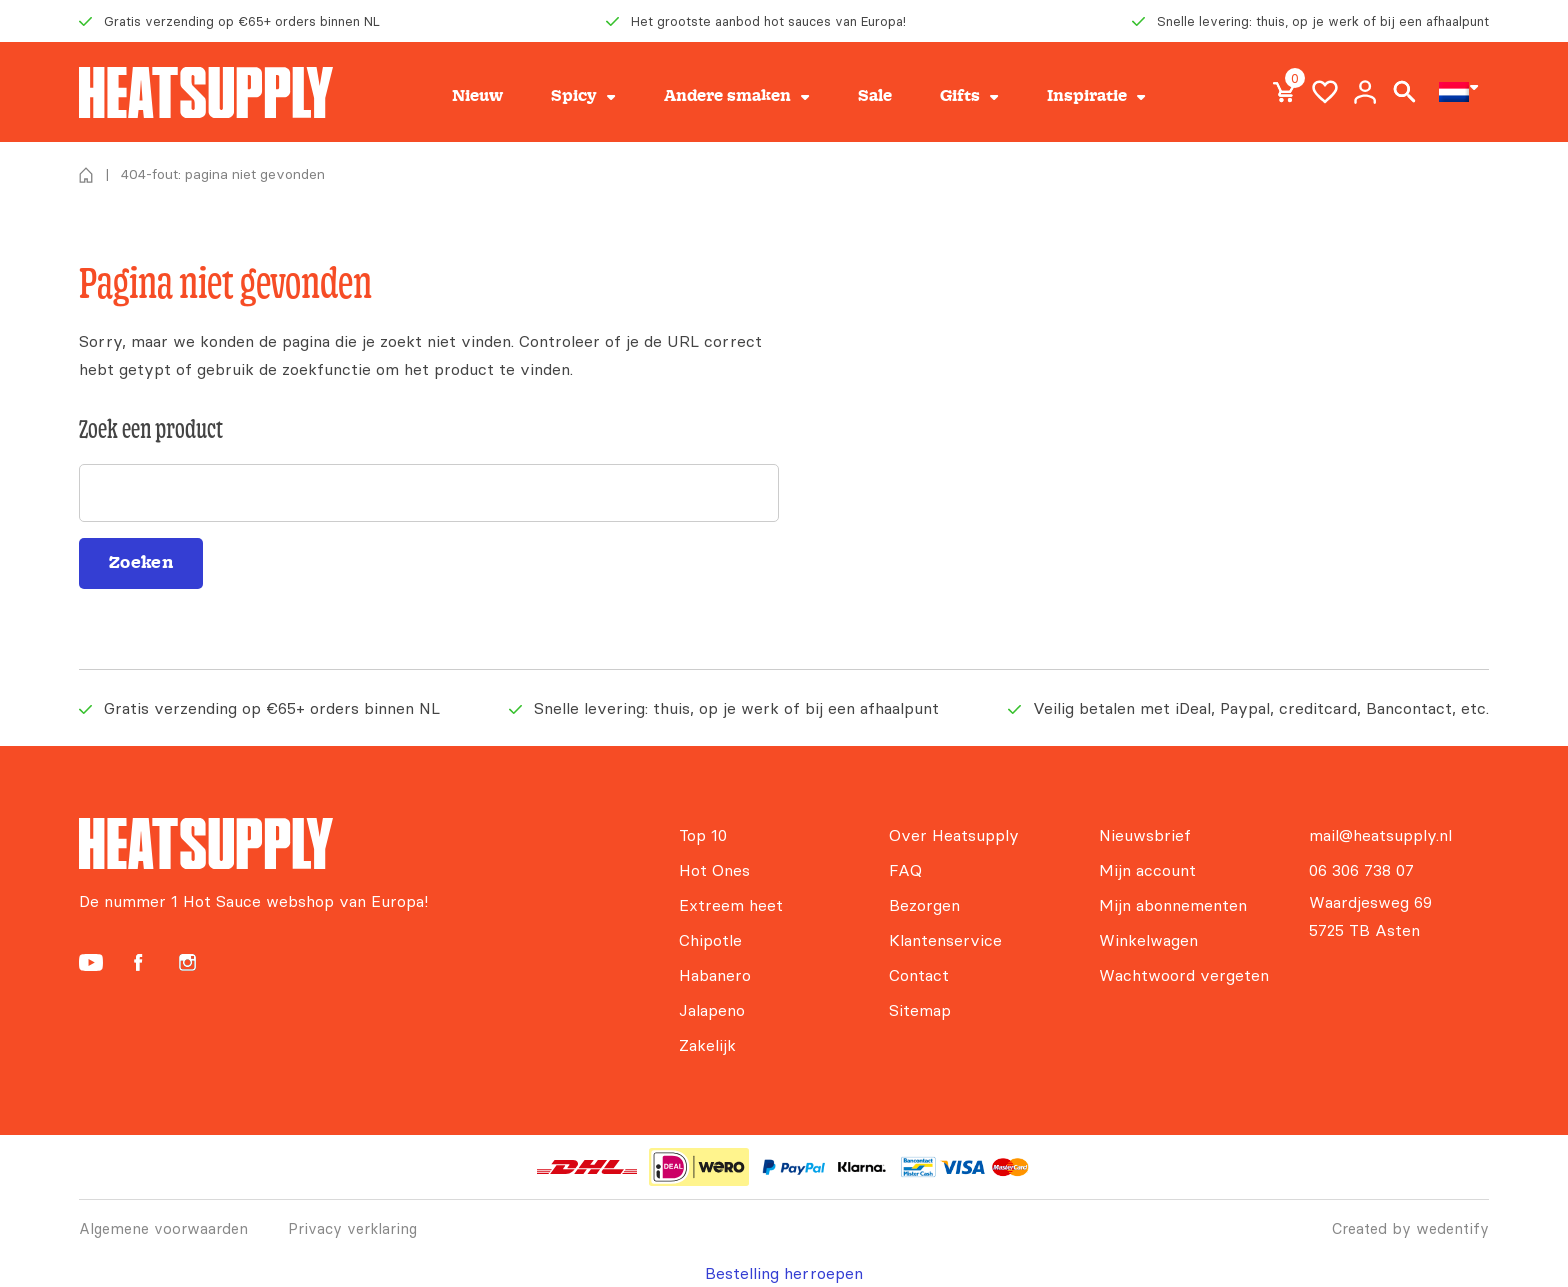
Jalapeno (712, 1010)
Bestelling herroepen (784, 1273)
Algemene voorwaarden (163, 1228)
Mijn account (1147, 870)
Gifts (960, 95)
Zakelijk (707, 1045)
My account (1365, 92)
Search (1405, 92)
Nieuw (477, 95)
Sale (875, 95)
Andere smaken (727, 95)
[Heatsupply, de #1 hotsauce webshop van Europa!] (206, 92)
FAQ (905, 870)
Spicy (574, 95)
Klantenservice (945, 940)
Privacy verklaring (352, 1228)
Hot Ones (714, 870)
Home (86, 175)
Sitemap (920, 1010)
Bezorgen (924, 905)
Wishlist (1325, 92)
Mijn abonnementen (1173, 905)
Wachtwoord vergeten (1184, 975)
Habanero (715, 975)
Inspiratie (1087, 95)
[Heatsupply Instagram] (187, 962)
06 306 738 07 (1361, 870)
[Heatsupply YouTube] (91, 962)
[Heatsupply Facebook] (138, 962)
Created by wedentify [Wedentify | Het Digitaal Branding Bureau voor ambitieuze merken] (1410, 1228)
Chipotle (710, 940)
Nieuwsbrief (1145, 835)
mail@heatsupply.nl (1380, 835)
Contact (919, 975)
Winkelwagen (1148, 940)
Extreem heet (731, 905)
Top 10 (703, 835)
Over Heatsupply (954, 835)
